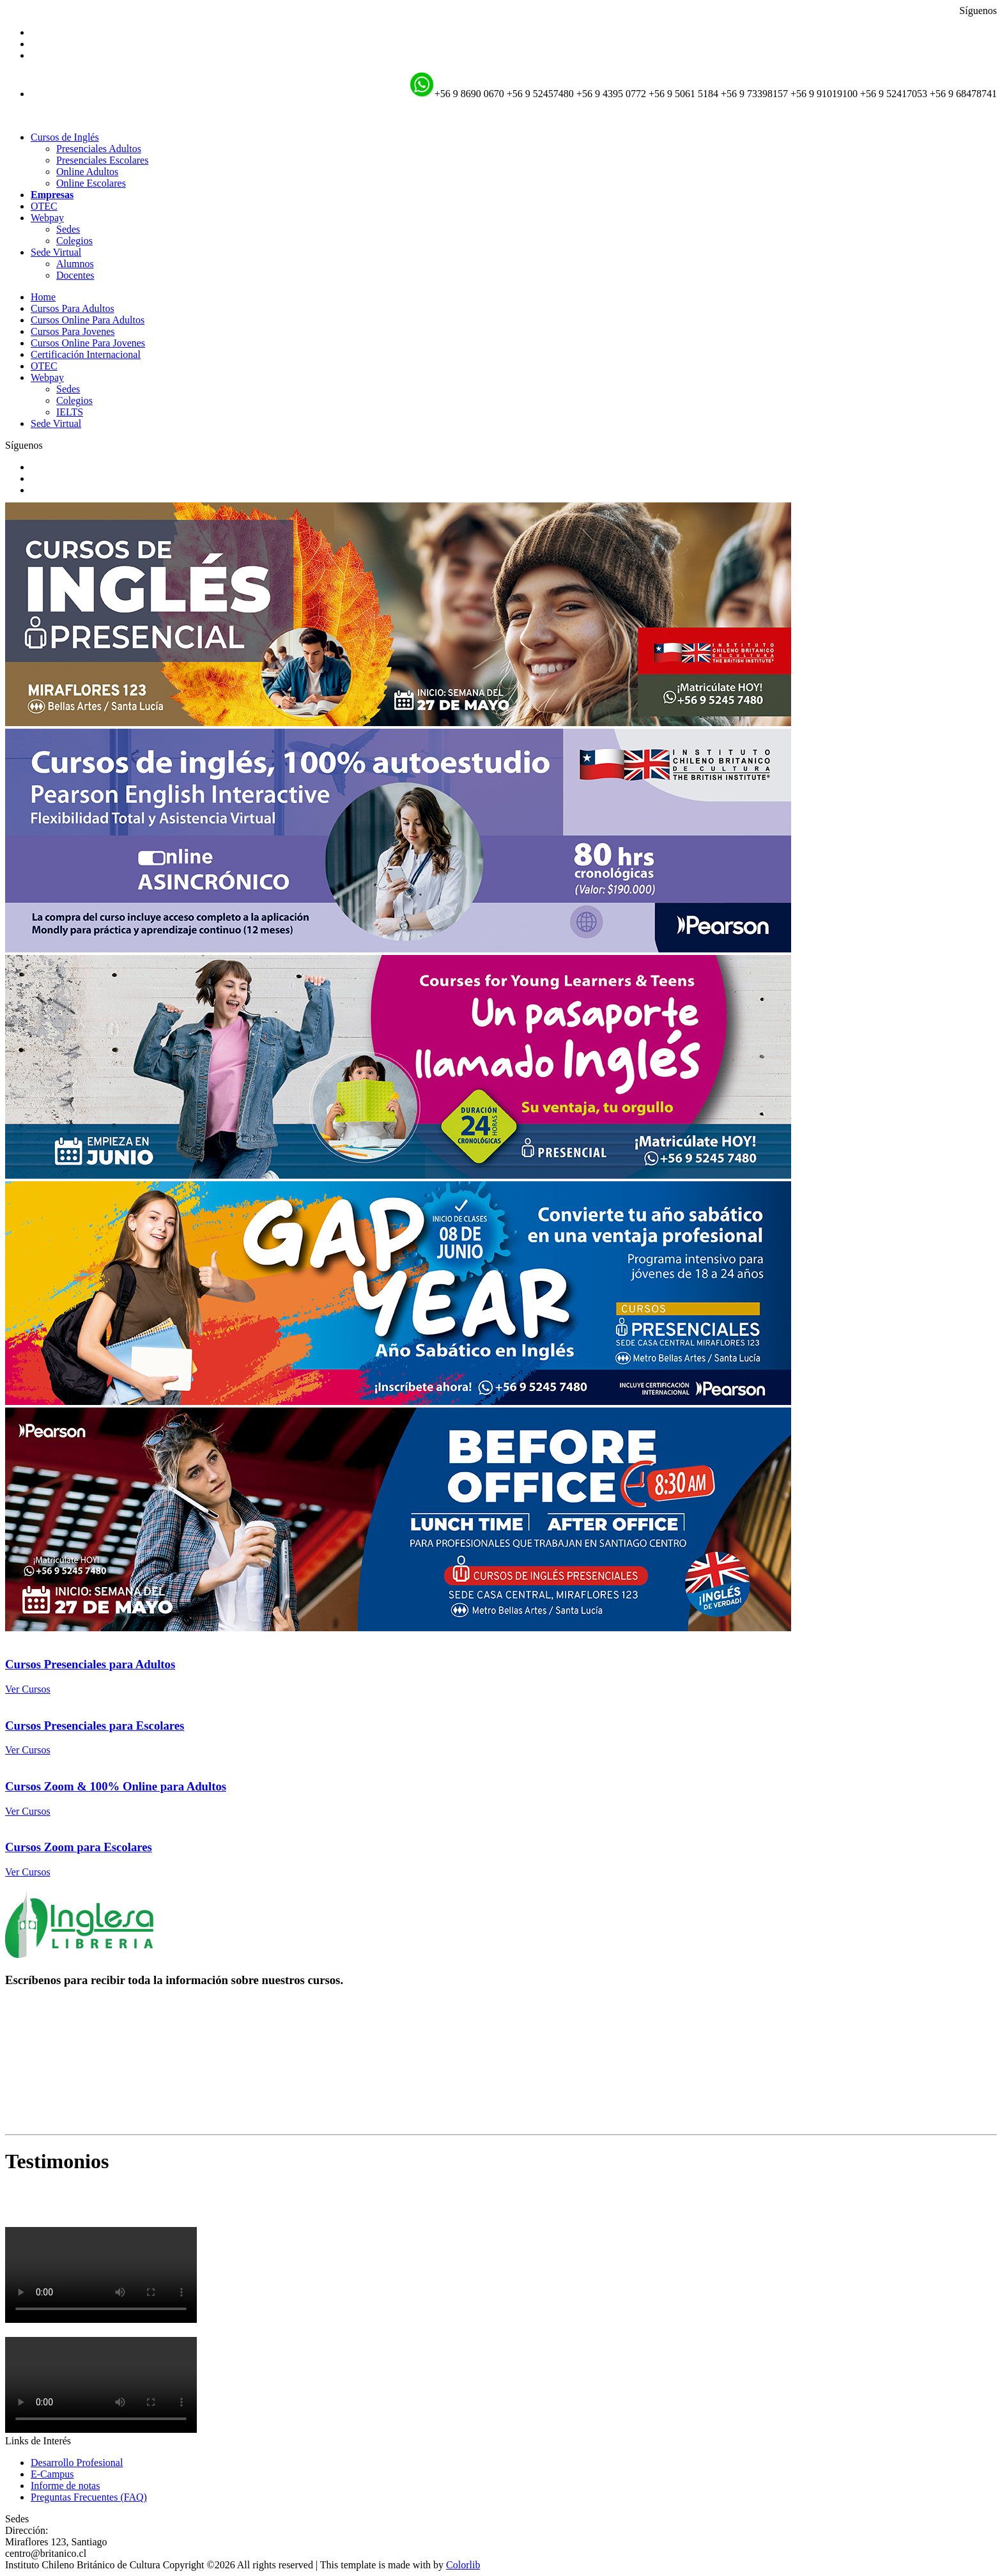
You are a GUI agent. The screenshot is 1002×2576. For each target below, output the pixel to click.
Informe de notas (65, 2485)
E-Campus (52, 2474)
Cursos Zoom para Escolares (78, 1847)
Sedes (68, 229)
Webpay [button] (47, 217)
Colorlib (463, 2564)
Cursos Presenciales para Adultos (90, 1664)
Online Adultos (87, 171)
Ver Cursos (27, 1689)
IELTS (69, 412)
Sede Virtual (56, 423)
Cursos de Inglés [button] (65, 137)
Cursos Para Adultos (72, 308)
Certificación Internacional (86, 354)
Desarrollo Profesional (77, 2462)
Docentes (75, 275)
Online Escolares (91, 183)
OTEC (44, 206)
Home (43, 296)
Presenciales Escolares (102, 160)
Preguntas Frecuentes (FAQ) (89, 2497)
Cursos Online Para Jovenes (88, 343)
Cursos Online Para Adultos (87, 319)
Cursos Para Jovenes (73, 331)
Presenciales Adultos (98, 148)
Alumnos (75, 263)
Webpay (47, 377)
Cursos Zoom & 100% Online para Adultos (115, 1786)
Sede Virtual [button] (56, 252)
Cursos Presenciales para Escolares (94, 1725)
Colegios (74, 240)
